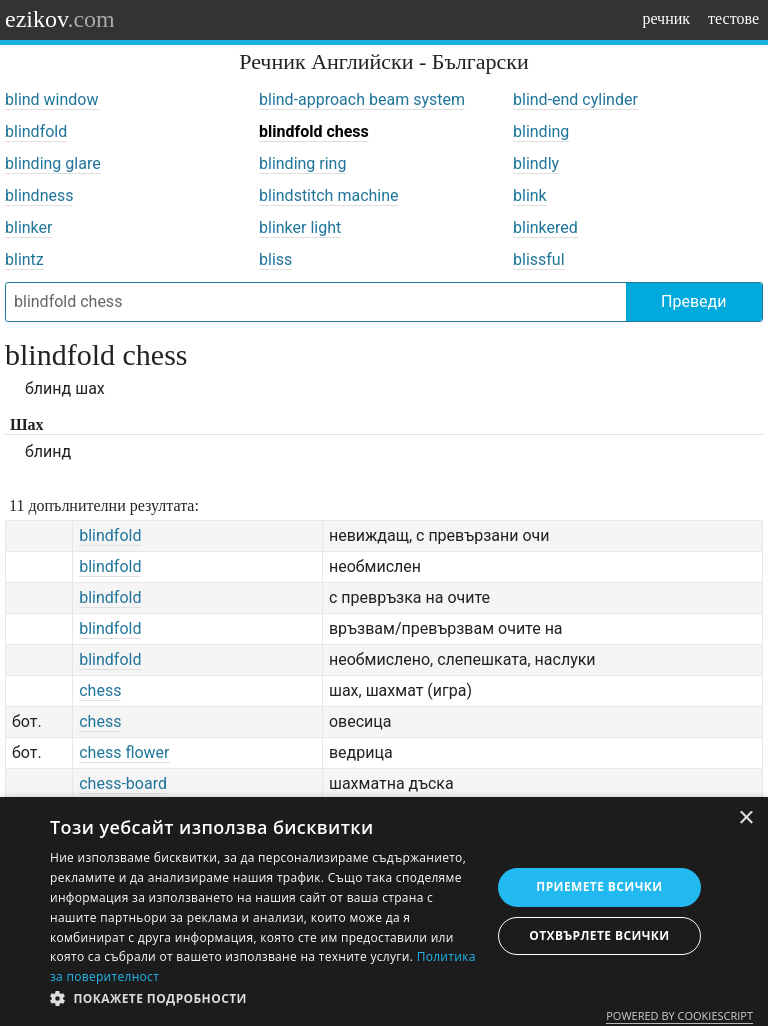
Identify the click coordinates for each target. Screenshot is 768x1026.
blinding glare (53, 163)
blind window (52, 99)
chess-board (123, 783)
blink (530, 195)
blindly (536, 163)
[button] (264, 999)
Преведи (693, 301)
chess (100, 690)
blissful (539, 259)
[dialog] (384, 911)
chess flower (124, 752)
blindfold (36, 131)
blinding (541, 131)
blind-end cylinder (575, 99)
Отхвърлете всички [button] (599, 935)
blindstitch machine (329, 195)
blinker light (300, 227)
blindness (39, 195)
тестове (733, 18)
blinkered (545, 227)
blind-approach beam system (362, 99)
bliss (275, 259)
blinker (28, 227)
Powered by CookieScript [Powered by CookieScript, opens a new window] (679, 1015)
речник (666, 18)
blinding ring (302, 163)
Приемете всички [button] (599, 886)
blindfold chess (314, 131)
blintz (24, 259)
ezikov (60, 19)
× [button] (745, 818)
